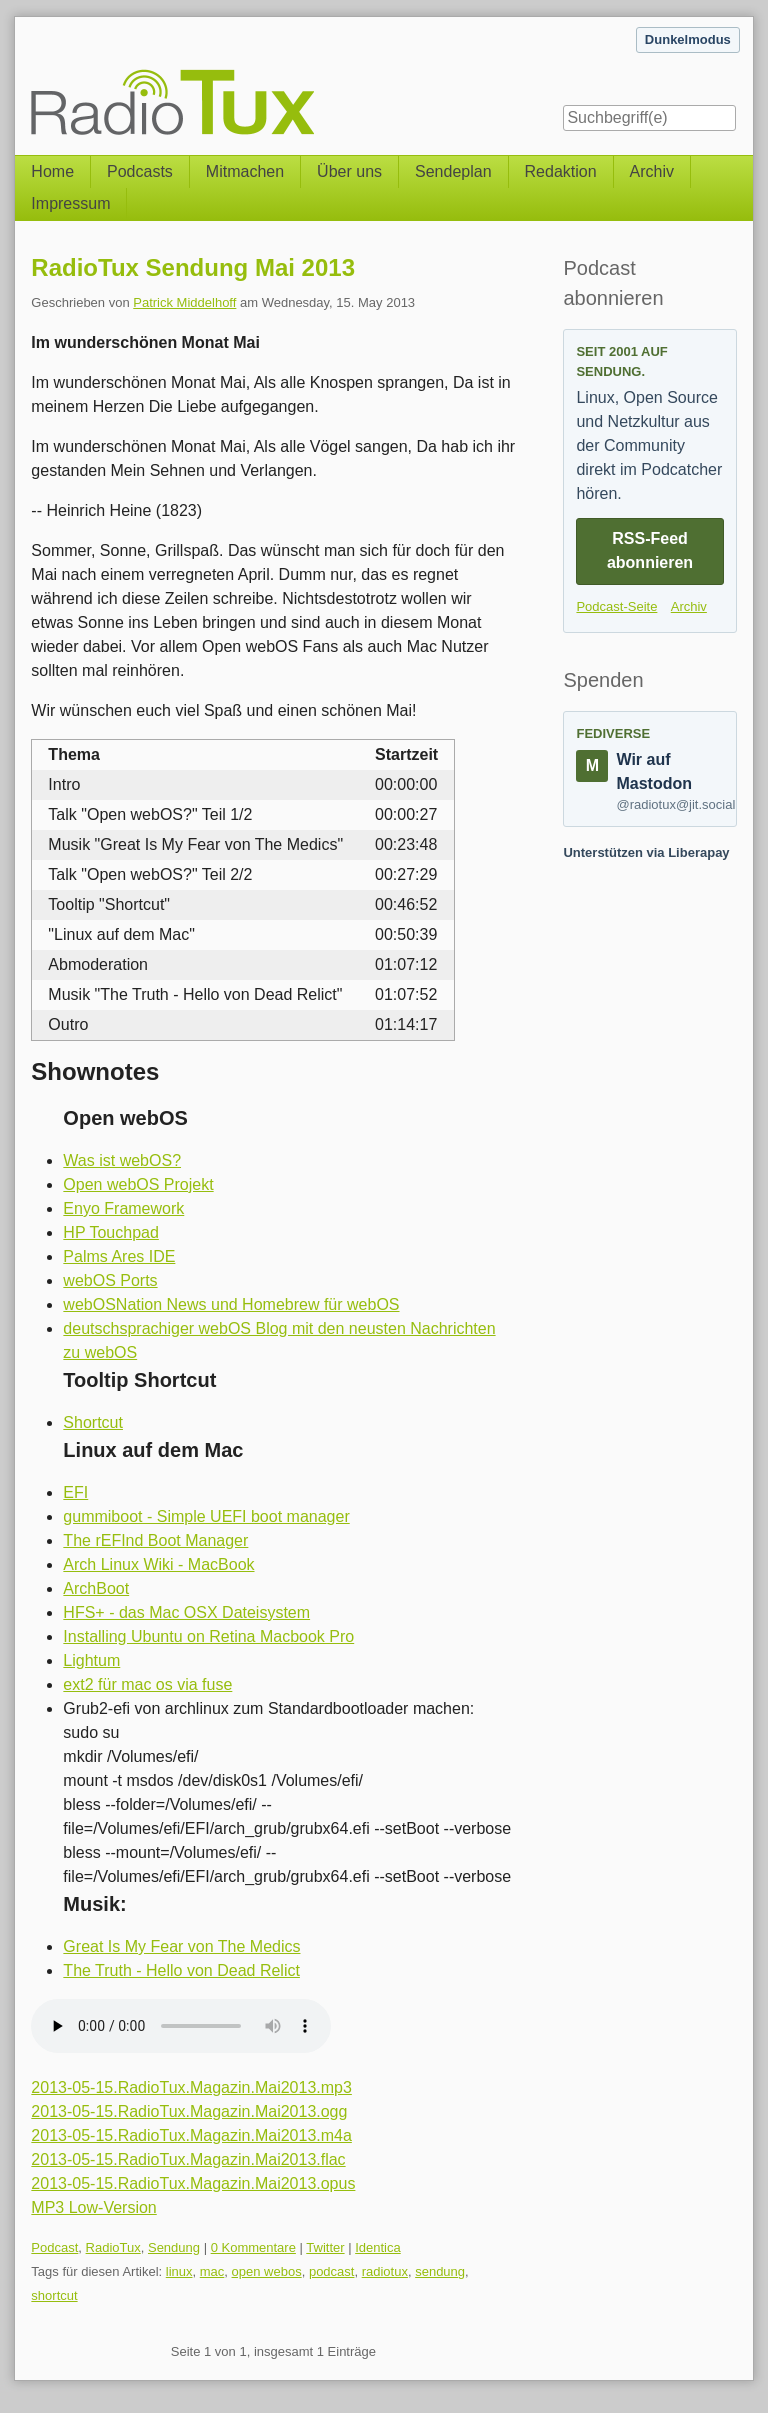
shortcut (54, 2295)
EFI (75, 1492)
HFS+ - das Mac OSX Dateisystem (186, 1612)
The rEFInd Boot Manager (155, 1540)
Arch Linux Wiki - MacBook (158, 1564)
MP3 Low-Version (93, 2207)
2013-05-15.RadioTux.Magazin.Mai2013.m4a (191, 2135)
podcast (332, 2271)
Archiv (652, 171)
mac (212, 2271)
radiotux (385, 2271)
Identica (378, 2247)
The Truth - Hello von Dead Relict (181, 1970)
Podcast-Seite (616, 606)
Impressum (70, 203)
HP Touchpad (110, 1232)
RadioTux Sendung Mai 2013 (193, 267)
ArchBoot (96, 1588)
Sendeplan (453, 171)
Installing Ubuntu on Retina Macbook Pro (208, 1636)
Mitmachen (245, 171)
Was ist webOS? (122, 1160)
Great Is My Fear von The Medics (181, 1946)
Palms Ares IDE (119, 1256)
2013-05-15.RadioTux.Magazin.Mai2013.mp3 (191, 2087)
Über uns (349, 171)
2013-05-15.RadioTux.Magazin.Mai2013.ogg (189, 2111)
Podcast (54, 2247)
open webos (267, 2271)
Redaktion (561, 171)
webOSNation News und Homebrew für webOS (231, 1304)
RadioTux (113, 2247)
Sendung (174, 2247)
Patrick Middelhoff (184, 302)
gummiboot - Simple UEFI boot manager (206, 1516)
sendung (440, 2271)
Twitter (325, 2247)
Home (52, 171)
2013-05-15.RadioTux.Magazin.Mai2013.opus (193, 2183)
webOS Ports (110, 1280)
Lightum (91, 1660)
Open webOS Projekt (138, 1184)
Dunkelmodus (688, 39)
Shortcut (93, 1422)
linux (179, 2271)
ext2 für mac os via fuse (147, 1684)
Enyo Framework (123, 1208)
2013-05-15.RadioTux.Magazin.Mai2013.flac (188, 2159)
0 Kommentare (253, 2247)
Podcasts (140, 171)
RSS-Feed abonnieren (650, 550)
